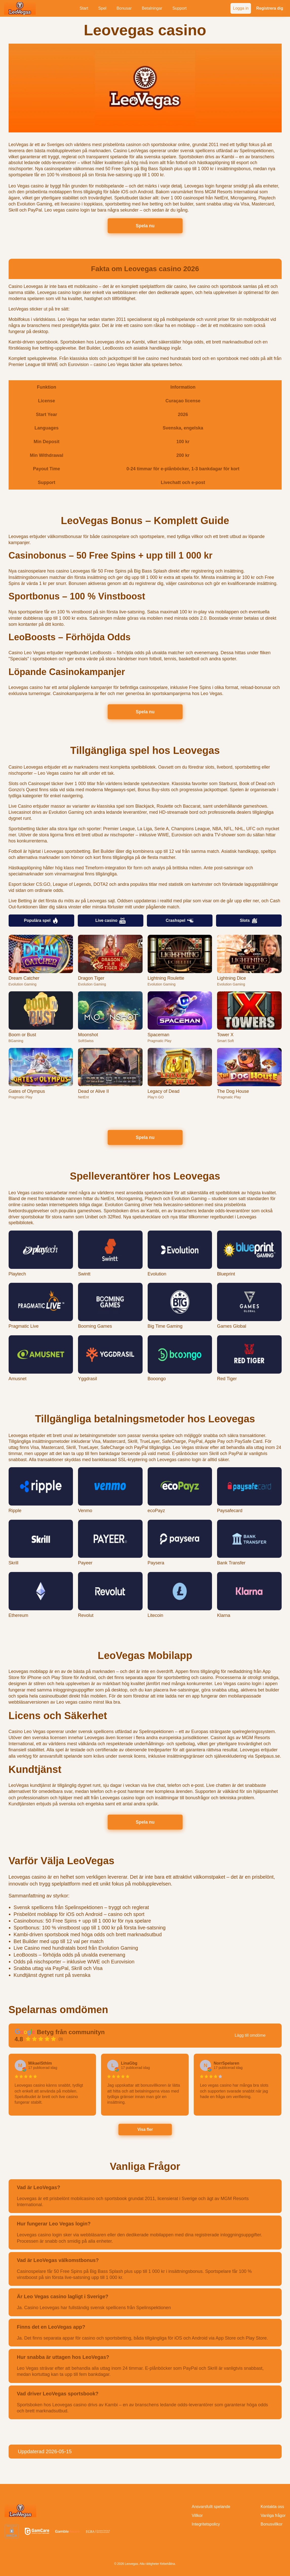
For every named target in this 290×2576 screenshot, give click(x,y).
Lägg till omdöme (250, 2035)
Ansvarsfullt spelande (211, 2506)
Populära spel (41, 921)
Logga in (240, 8)
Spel (102, 8)
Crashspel (179, 921)
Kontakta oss (272, 2506)
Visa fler (145, 2129)
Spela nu (145, 225)
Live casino (110, 921)
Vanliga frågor (273, 2515)
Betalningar (152, 8)
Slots (249, 921)
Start (84, 8)
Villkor (197, 2515)
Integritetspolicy (206, 2524)
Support (179, 8)
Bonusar (124, 8)
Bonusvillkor (271, 2524)
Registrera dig (269, 8)
